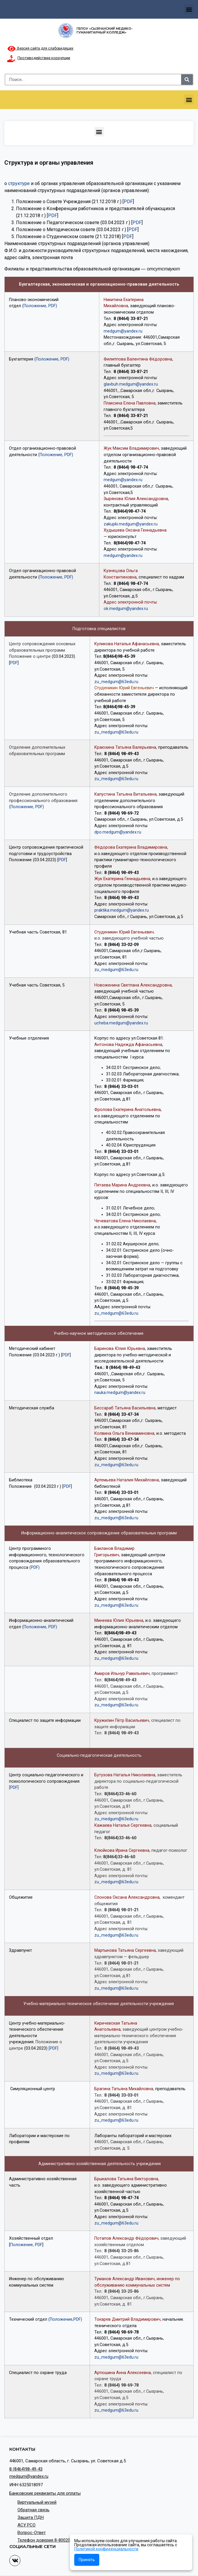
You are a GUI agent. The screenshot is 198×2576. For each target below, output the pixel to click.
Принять (87, 2559)
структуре (19, 183)
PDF (128, 201)
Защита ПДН (30, 2517)
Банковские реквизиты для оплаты (45, 2493)
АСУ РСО (26, 2525)
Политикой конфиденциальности (106, 2549)
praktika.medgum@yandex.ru (121, 910)
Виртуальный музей (36, 2502)
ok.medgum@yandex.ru (126, 608)
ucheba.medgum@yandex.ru (121, 1023)
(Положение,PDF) (65, 2319)
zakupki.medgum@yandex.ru (131, 524)
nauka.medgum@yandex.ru (119, 1392)
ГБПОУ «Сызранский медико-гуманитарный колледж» (105, 30)
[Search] (187, 79)
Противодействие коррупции (43, 58)
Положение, (22, 2244)
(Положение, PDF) (39, 305)
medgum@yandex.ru (123, 331)
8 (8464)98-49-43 (26, 2469)
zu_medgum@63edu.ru (116, 681)
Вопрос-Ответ (31, 2532)
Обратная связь (33, 2509)
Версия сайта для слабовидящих (40, 48)
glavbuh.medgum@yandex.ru (131, 384)
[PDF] (14, 1787)
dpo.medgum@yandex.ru (117, 832)
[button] (189, 9)
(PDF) (34, 1567)
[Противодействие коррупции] (11, 58)
